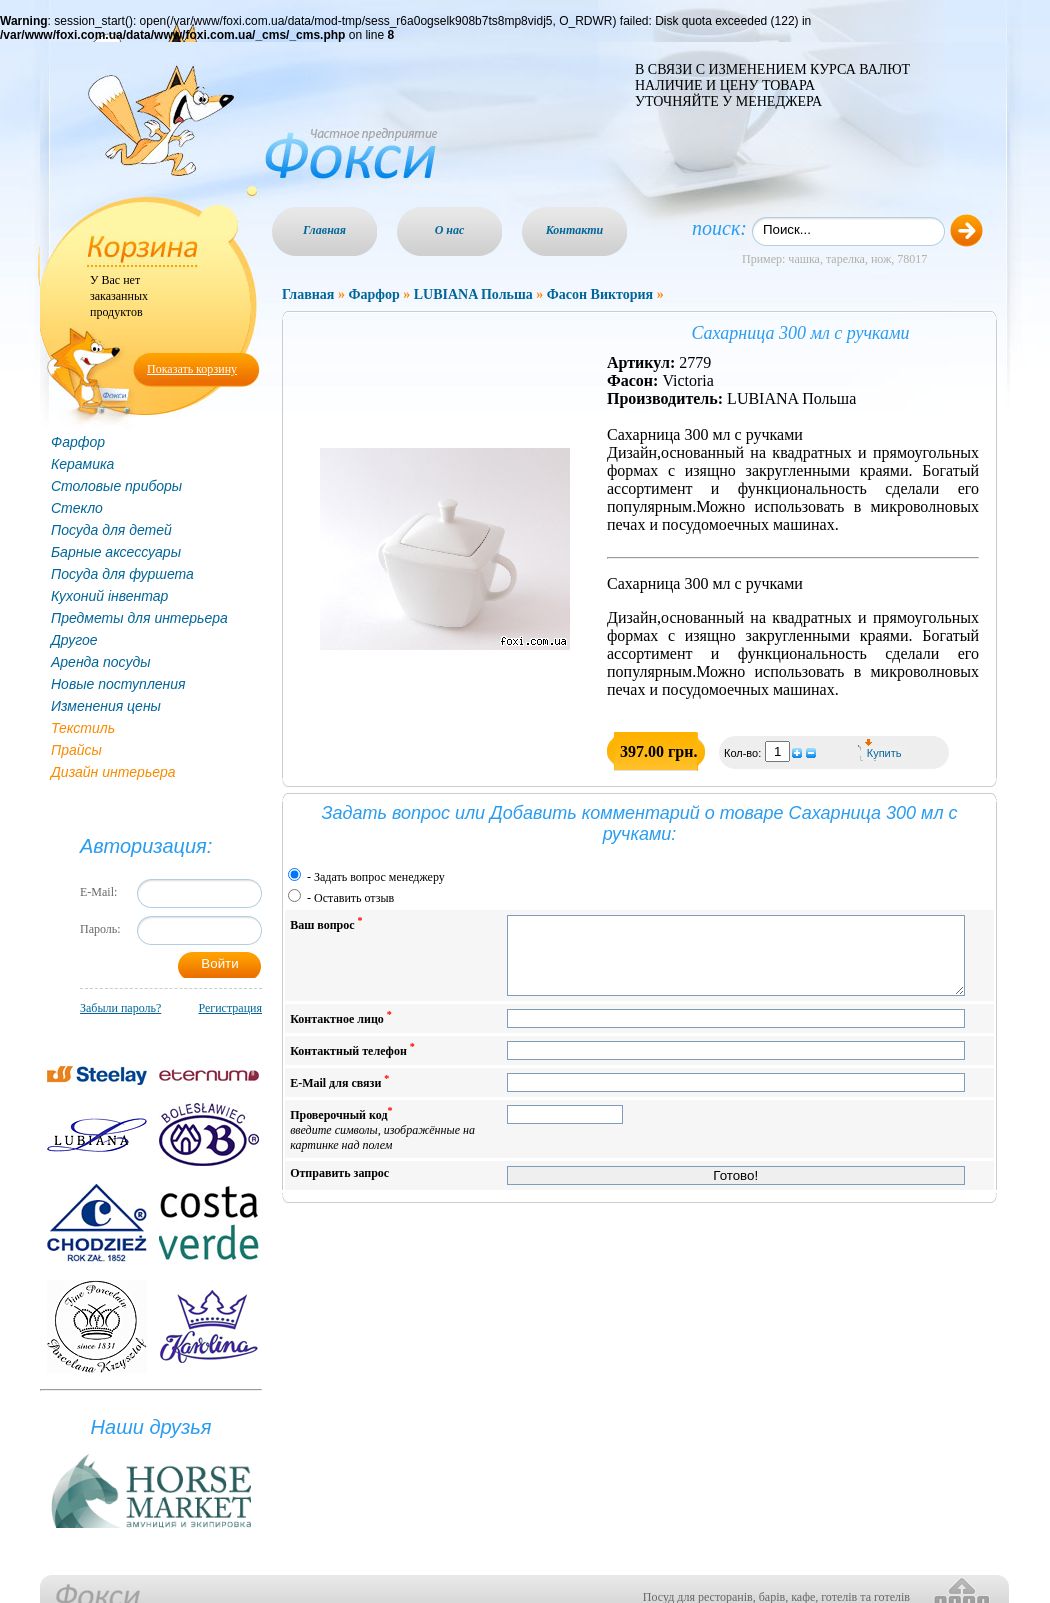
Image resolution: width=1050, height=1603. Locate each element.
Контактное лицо (341, 1032)
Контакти (575, 230)
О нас (450, 230)
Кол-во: (744, 753)
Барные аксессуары (116, 552)
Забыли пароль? (120, 1008)
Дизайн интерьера (113, 772)
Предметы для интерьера (139, 618)
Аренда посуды (100, 662)
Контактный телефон (352, 1064)
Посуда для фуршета (122, 574)
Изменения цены (106, 706)
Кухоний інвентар (109, 596)
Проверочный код (382, 1143)
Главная (324, 230)
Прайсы (76, 750)
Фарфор (78, 442)
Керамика (82, 464)
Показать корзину (192, 369)
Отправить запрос (339, 1188)
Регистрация (230, 1008)
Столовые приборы (116, 486)
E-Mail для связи (339, 1096)
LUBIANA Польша (473, 294)
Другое (74, 640)
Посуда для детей (111, 530)
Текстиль (83, 728)
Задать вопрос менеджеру (379, 877)
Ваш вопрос (326, 923)
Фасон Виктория (600, 294)
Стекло (77, 508)
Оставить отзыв (354, 898)
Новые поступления (118, 684)
